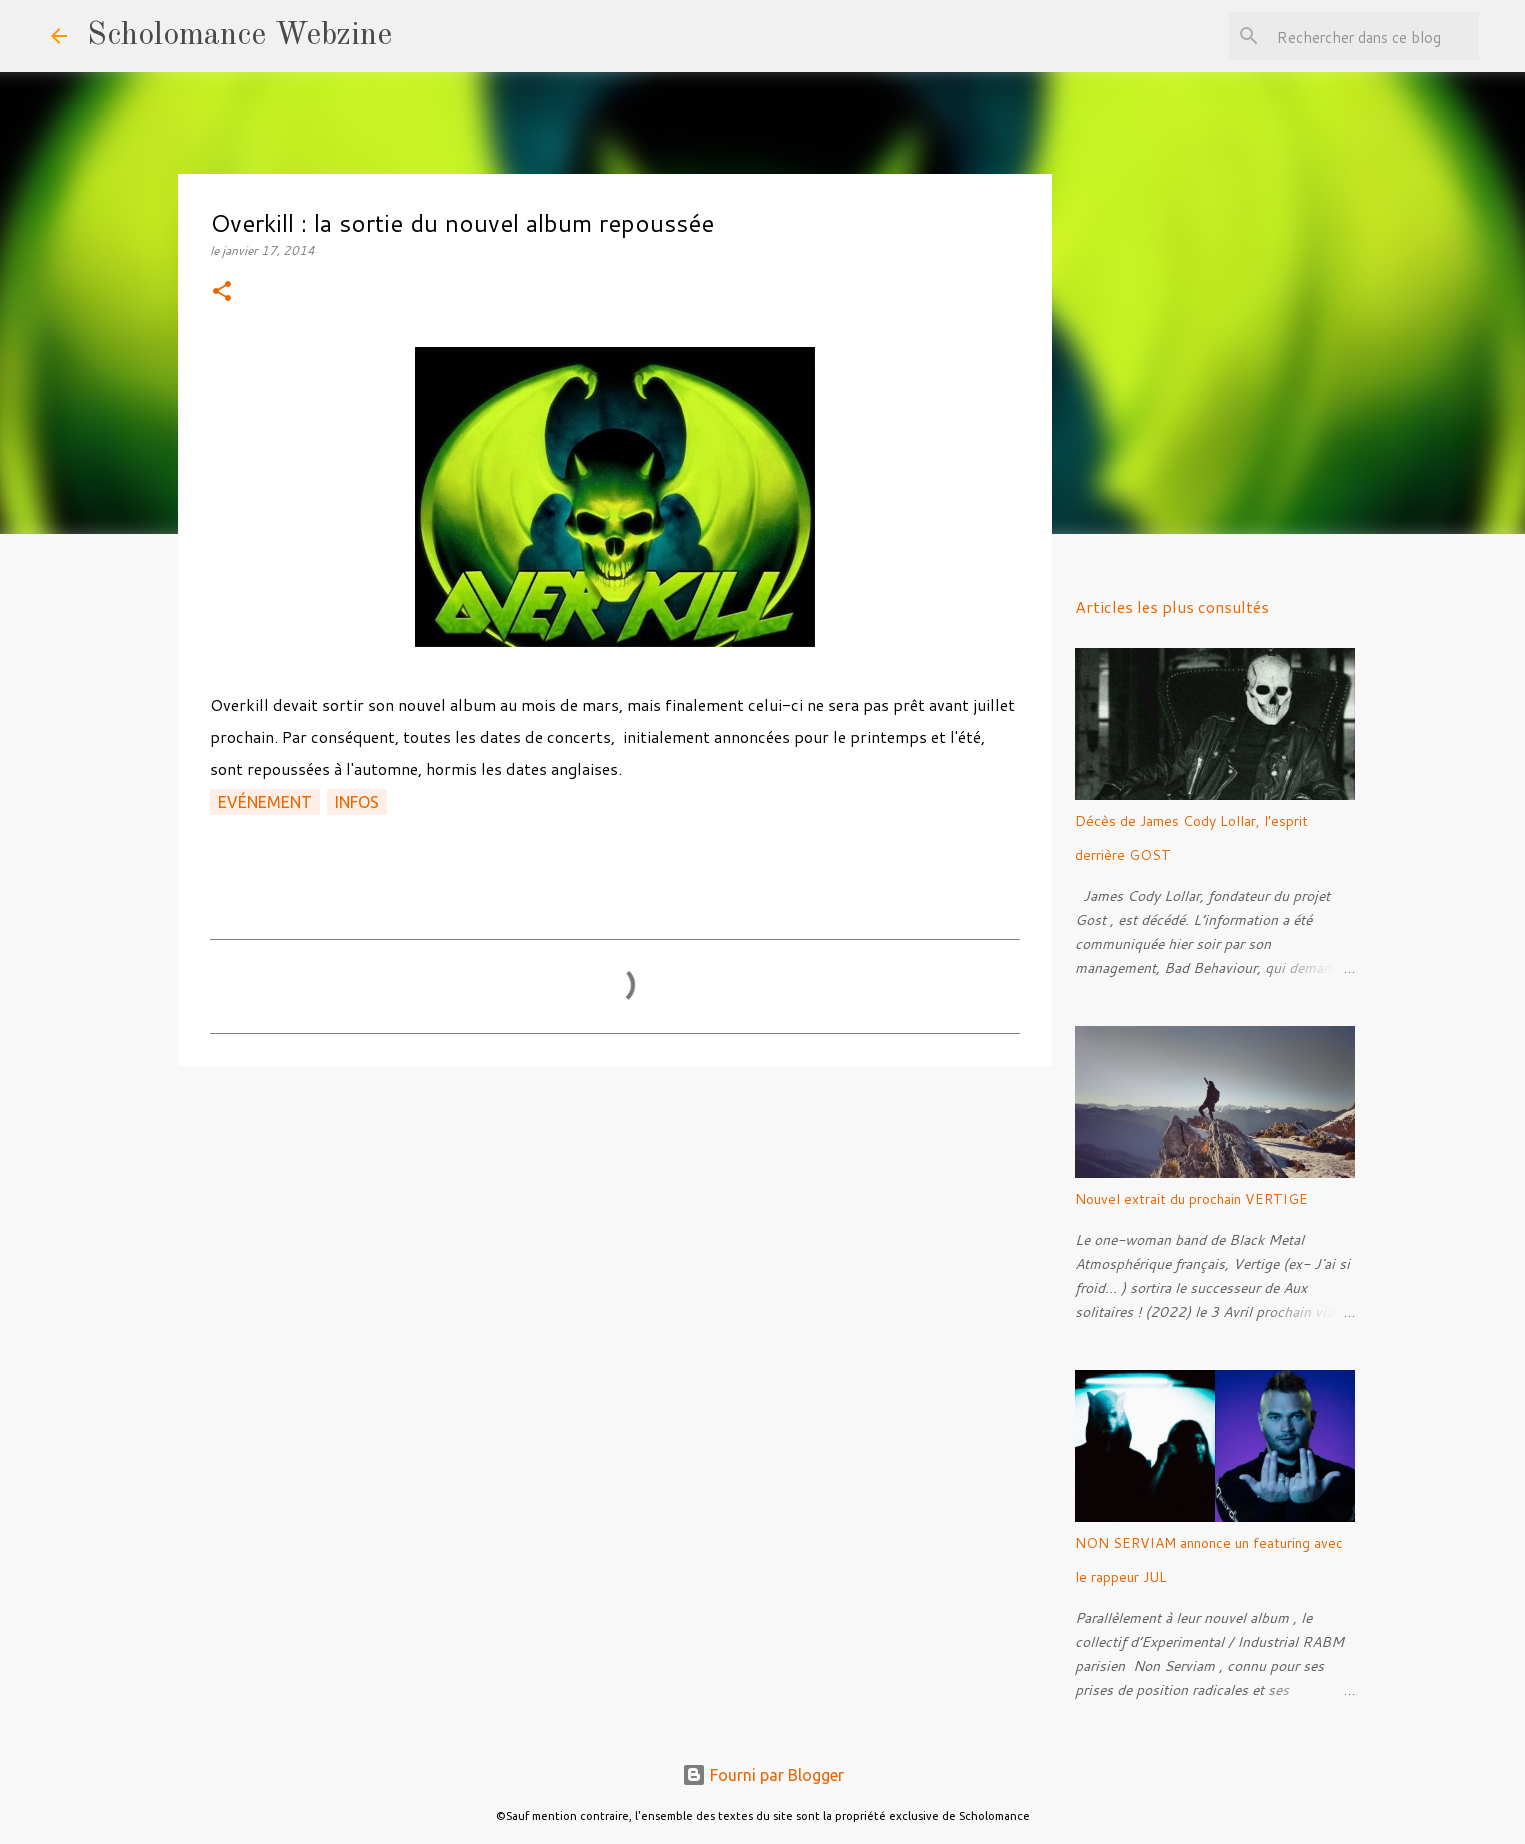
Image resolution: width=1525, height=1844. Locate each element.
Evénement (265, 802)
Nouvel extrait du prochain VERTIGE (1191, 1199)
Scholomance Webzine (239, 36)
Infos (357, 802)
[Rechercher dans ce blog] (1374, 36)
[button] (222, 292)
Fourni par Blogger (763, 1775)
